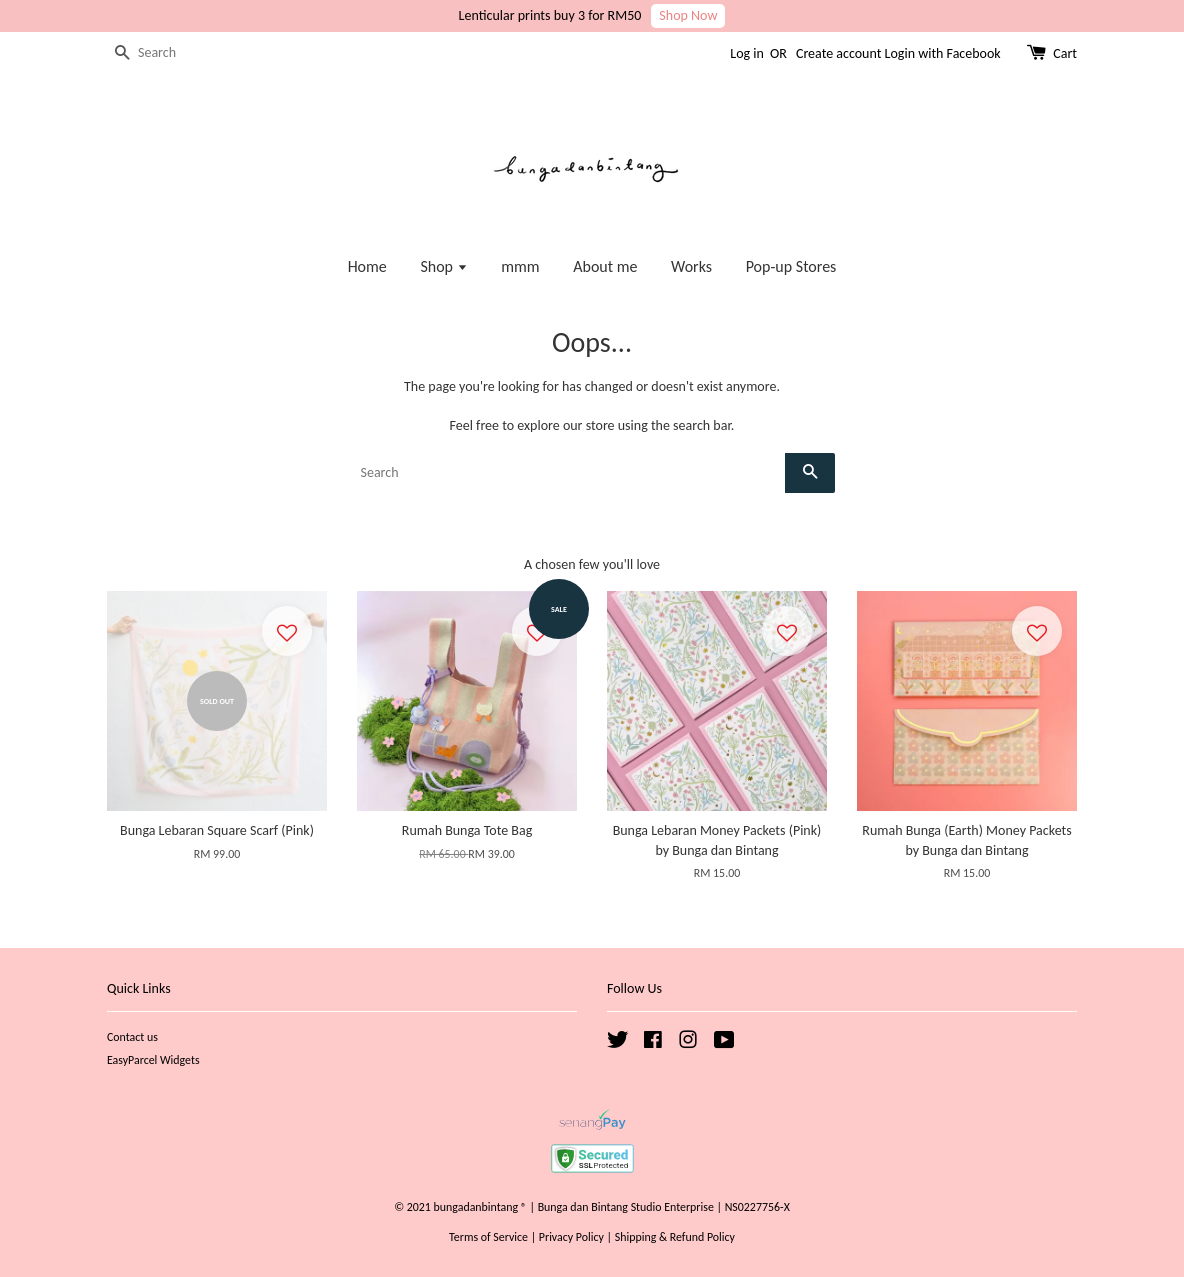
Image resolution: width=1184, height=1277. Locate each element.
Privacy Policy (571, 1237)
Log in (747, 53)
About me (605, 266)
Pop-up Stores (791, 266)
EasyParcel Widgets (153, 1060)
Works (691, 266)
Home (367, 266)
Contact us (132, 1037)
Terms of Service (488, 1237)
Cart (1065, 53)
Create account (838, 53)
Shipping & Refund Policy (675, 1237)
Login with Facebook (943, 53)
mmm (520, 266)
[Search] (167, 53)
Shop (443, 266)
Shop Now (688, 15)
